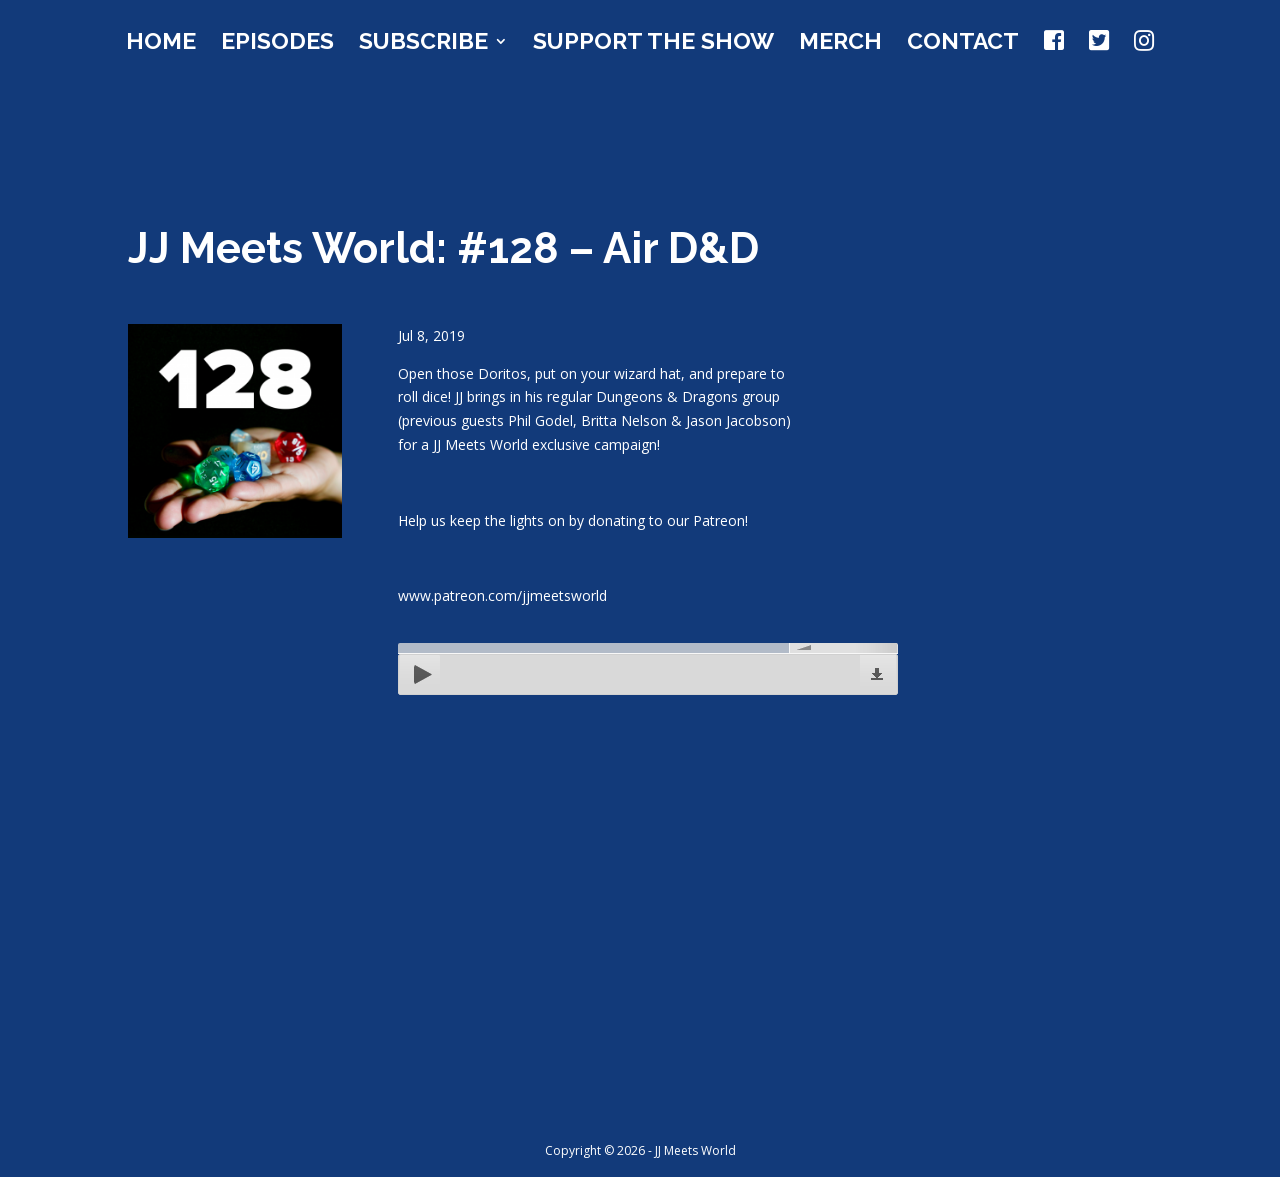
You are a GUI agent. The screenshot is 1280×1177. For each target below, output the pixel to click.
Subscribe (423, 44)
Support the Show (653, 44)
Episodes (277, 44)
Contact (963, 44)
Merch (840, 44)
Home (161, 44)
